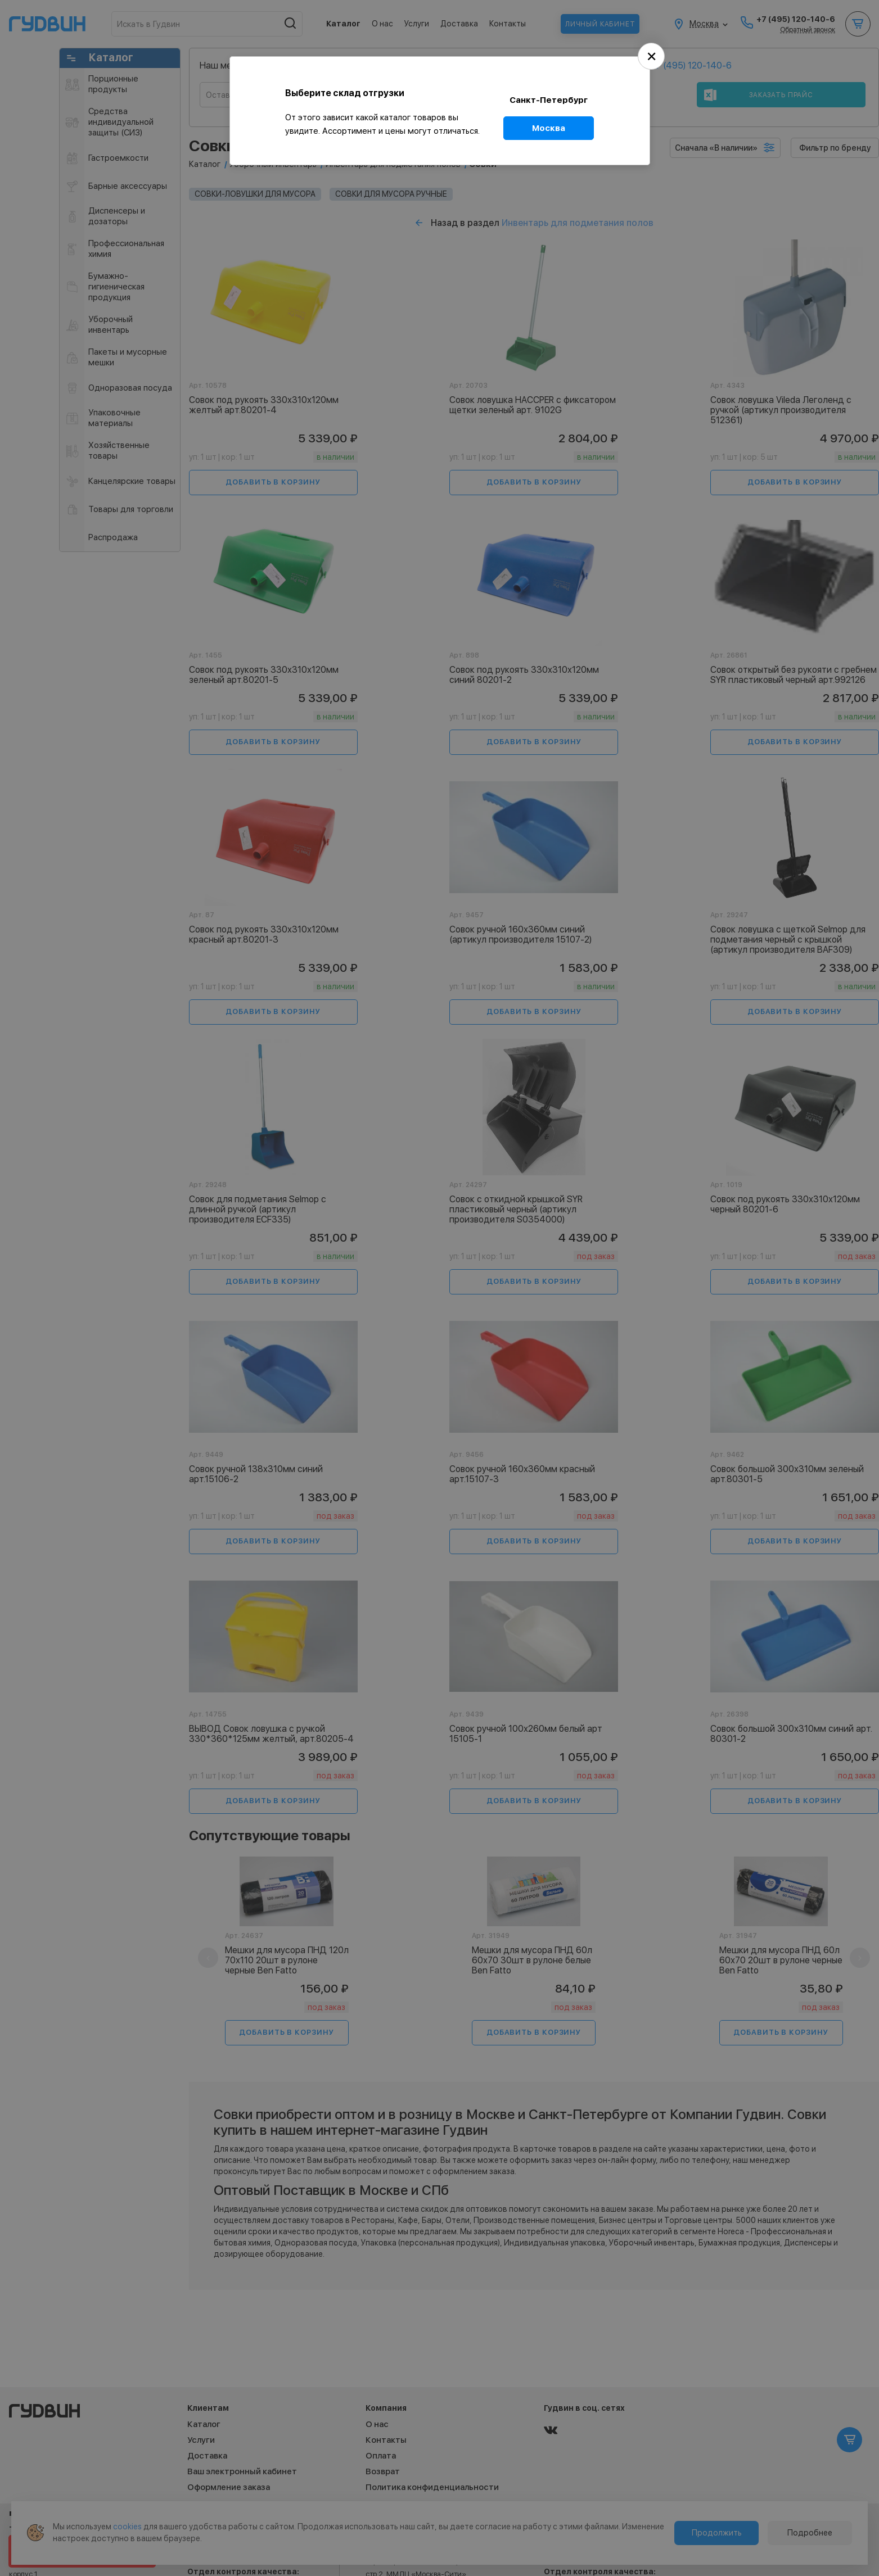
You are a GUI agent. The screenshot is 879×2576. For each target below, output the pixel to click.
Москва (548, 128)
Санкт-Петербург (549, 100)
